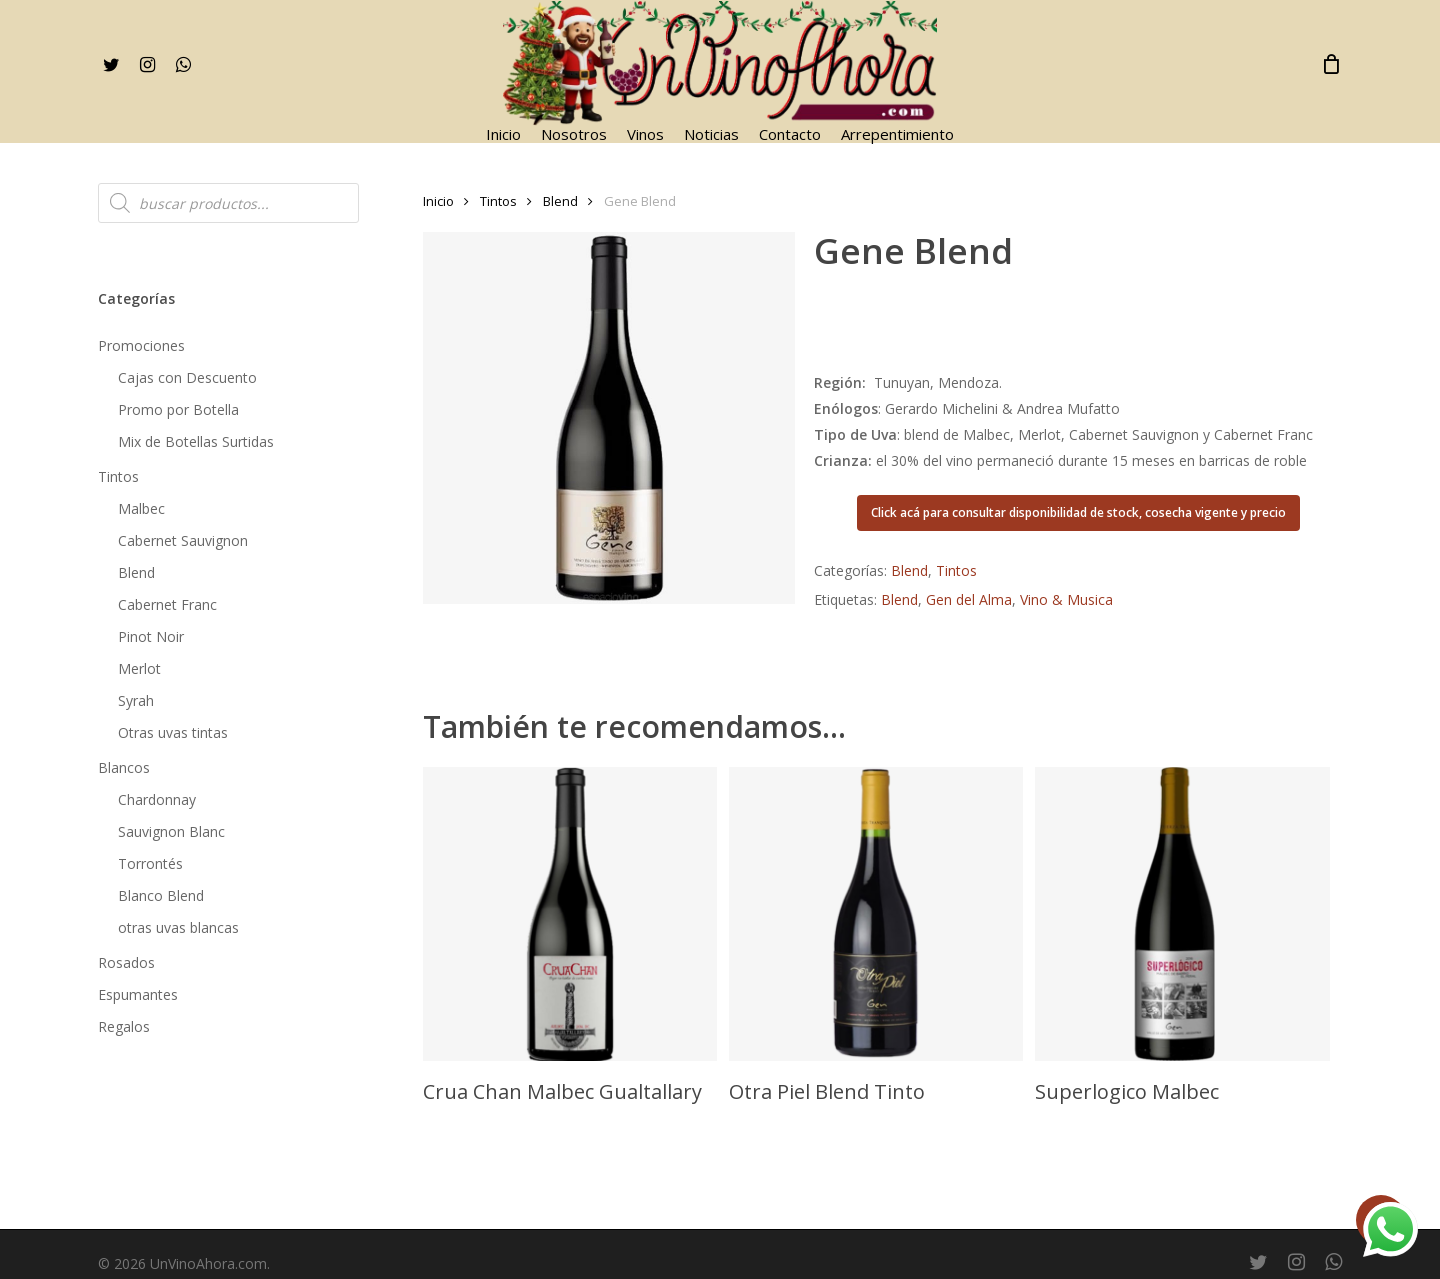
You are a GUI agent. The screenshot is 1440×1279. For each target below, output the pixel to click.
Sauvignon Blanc (171, 831)
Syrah (136, 700)
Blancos (124, 767)
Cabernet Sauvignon (183, 540)
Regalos (124, 1026)
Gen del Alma (969, 599)
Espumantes (138, 994)
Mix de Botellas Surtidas (196, 441)
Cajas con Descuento (187, 377)
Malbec (141, 508)
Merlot (139, 668)
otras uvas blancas (178, 927)
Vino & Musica (1066, 599)
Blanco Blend (161, 895)
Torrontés (150, 863)
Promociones (141, 345)
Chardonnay (157, 799)
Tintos (118, 476)
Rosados (126, 962)
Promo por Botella (178, 409)
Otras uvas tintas (173, 732)
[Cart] (1332, 64)
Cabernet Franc (167, 604)
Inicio (438, 201)
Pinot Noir (151, 636)
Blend (136, 572)
